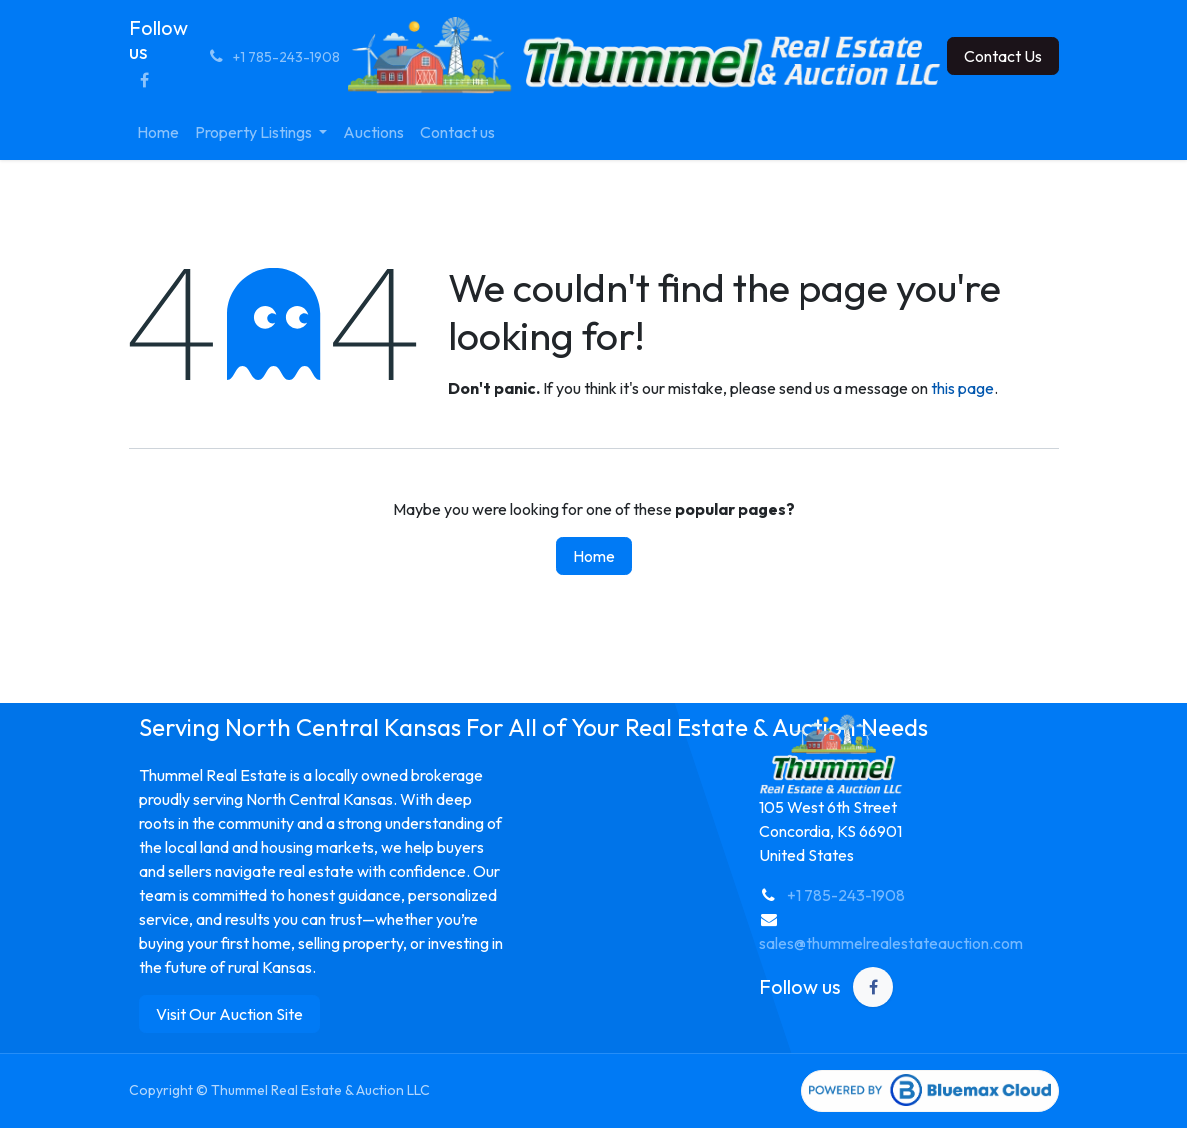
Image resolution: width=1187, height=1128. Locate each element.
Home (594, 556)
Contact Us (1003, 56)
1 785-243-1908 (850, 895)
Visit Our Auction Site (229, 1014)
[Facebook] (145, 80)
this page (962, 388)
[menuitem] (158, 132)
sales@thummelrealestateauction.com (891, 943)
